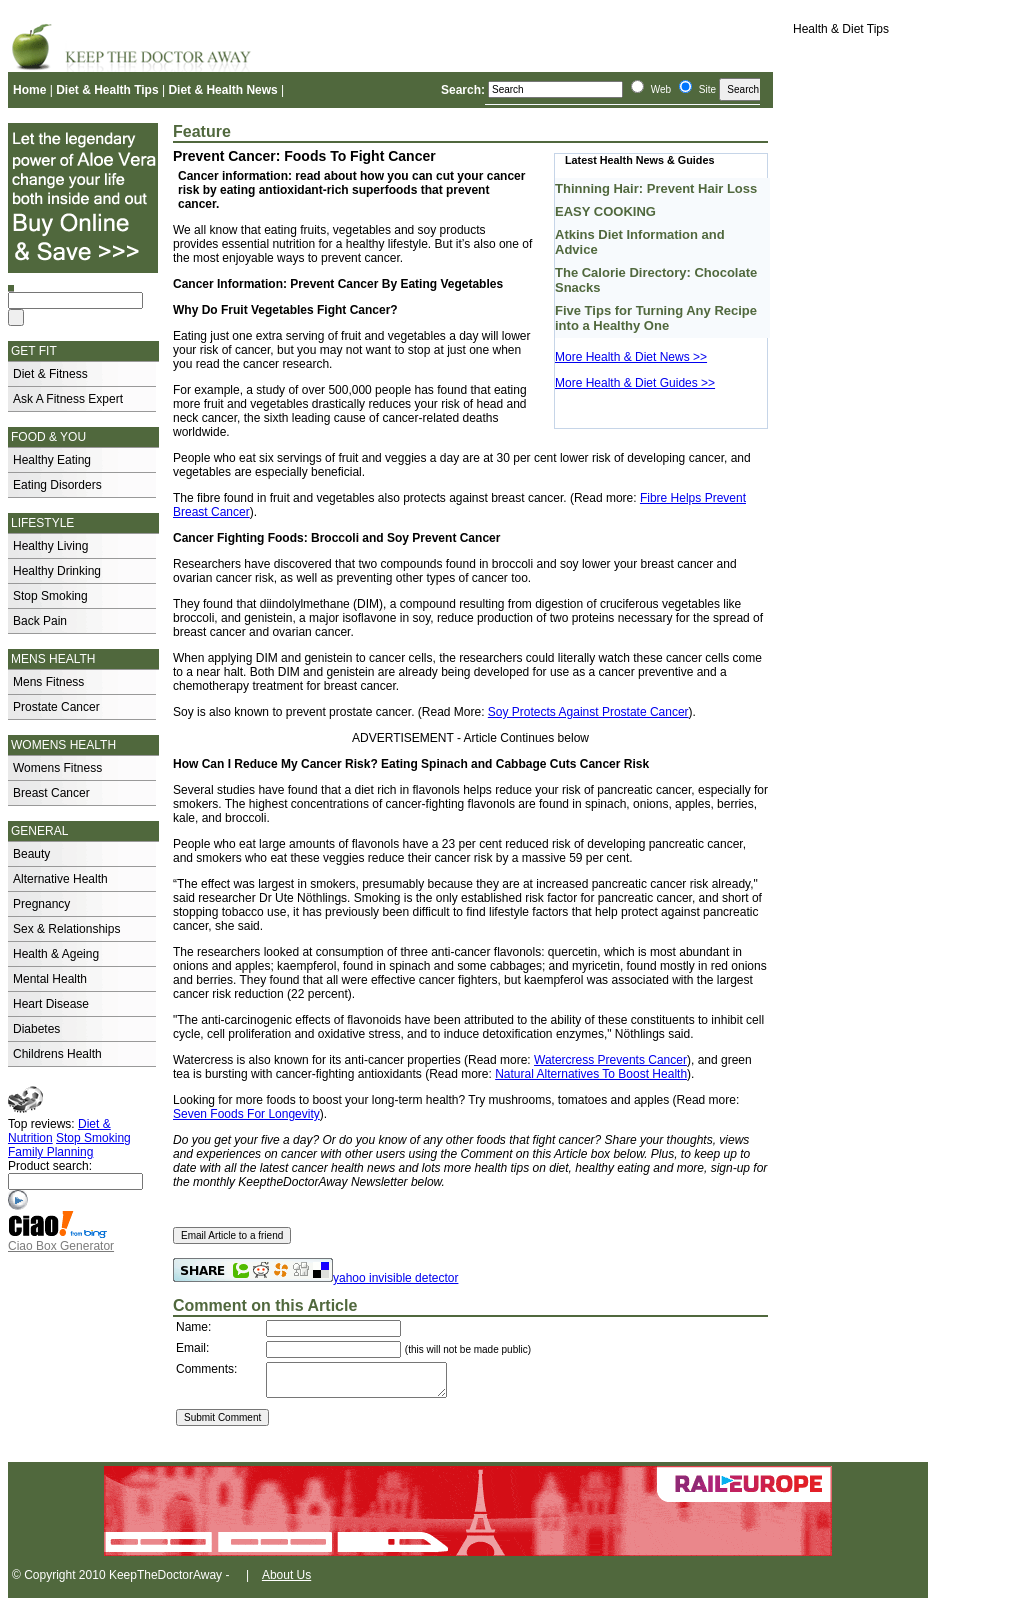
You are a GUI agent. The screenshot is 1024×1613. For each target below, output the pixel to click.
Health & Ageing (56, 954)
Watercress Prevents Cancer (610, 1060)
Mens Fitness (48, 682)
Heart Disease (51, 1004)
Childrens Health (57, 1054)
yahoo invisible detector (395, 1278)
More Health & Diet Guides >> (635, 383)
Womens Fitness (57, 768)
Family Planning (50, 1152)
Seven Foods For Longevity (246, 1114)
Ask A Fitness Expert (68, 399)
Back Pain (40, 621)
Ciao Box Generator (61, 1246)
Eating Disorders (57, 485)
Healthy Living (50, 546)
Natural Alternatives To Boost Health (591, 1074)
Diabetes (36, 1029)
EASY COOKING (605, 211)
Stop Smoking (50, 596)
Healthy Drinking (57, 571)
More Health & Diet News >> (631, 357)
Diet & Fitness (50, 374)
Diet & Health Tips (107, 90)
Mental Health (50, 979)
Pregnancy (41, 904)
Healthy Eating (52, 460)
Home (29, 90)
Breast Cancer (51, 793)
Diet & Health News (222, 90)
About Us (286, 1581)
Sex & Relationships (66, 929)
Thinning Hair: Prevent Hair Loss (656, 188)
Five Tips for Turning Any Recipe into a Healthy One (656, 318)
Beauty (31, 854)
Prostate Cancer (56, 707)
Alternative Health (60, 879)
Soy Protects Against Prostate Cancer (588, 712)
